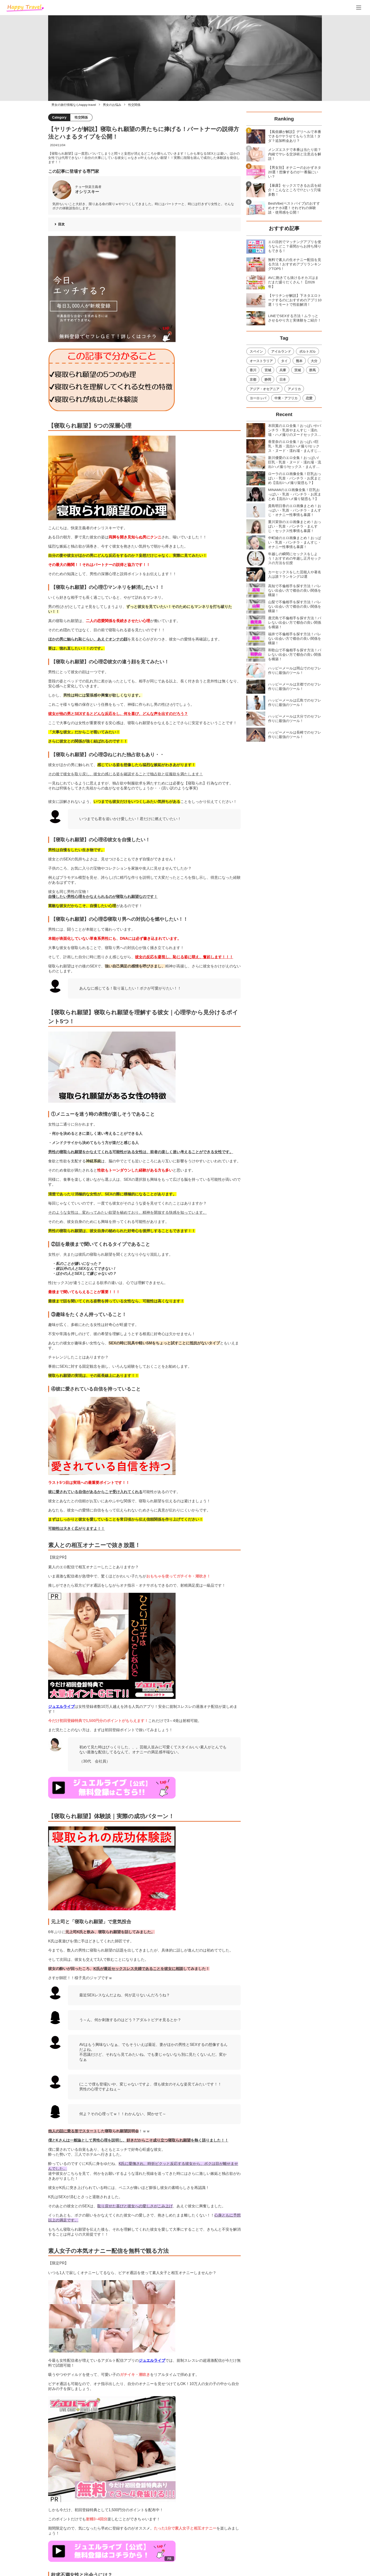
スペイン (256, 351)
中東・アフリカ (286, 398)
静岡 (268, 379)
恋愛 (309, 398)
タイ (284, 361)
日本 (282, 379)
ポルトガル (307, 351)
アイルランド (281, 351)
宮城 (268, 370)
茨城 (297, 370)
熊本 (299, 361)
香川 (253, 370)
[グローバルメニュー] (358, 7)
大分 (314, 361)
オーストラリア (261, 361)
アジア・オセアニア (264, 389)
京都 (253, 379)
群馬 (312, 370)
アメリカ (294, 389)
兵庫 (282, 370)
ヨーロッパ (258, 398)
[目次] (144, 224)
